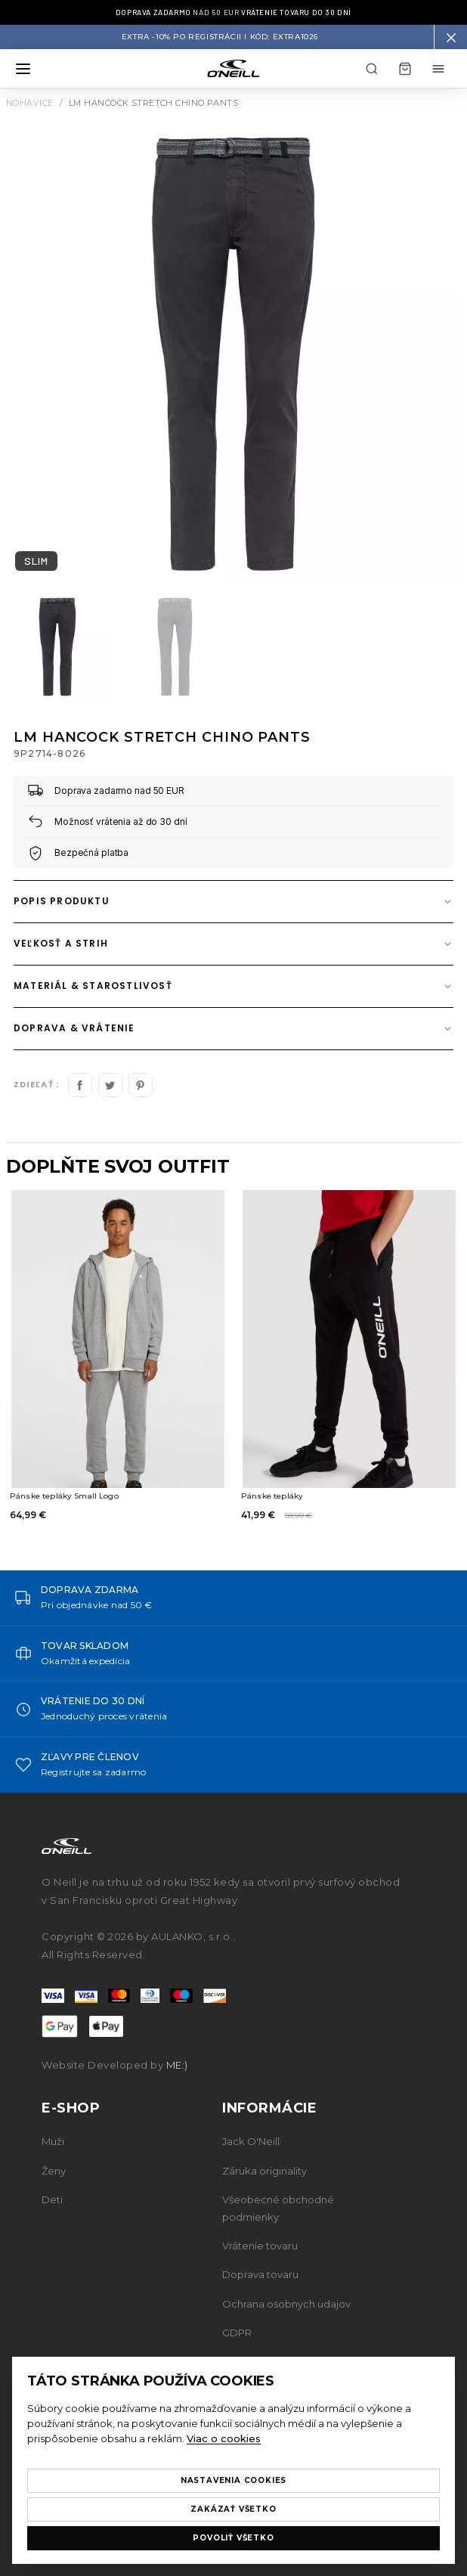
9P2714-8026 (49, 753)
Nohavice (30, 103)
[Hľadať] (371, 68)
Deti (52, 2199)
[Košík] (405, 68)
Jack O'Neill (251, 2141)
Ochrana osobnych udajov (286, 2304)
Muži (53, 2141)
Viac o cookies (224, 2438)
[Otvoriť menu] (22, 68)
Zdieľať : (36, 1085)
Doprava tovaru (260, 2274)
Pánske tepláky (272, 1496)
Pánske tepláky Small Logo (64, 1496)
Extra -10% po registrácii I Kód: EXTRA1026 (220, 37)
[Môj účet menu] (438, 68)
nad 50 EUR (233, 12)
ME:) (177, 2065)
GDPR (237, 2332)
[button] (450, 37)
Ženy (54, 2171)
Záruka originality (264, 2171)
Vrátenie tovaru (260, 2246)
